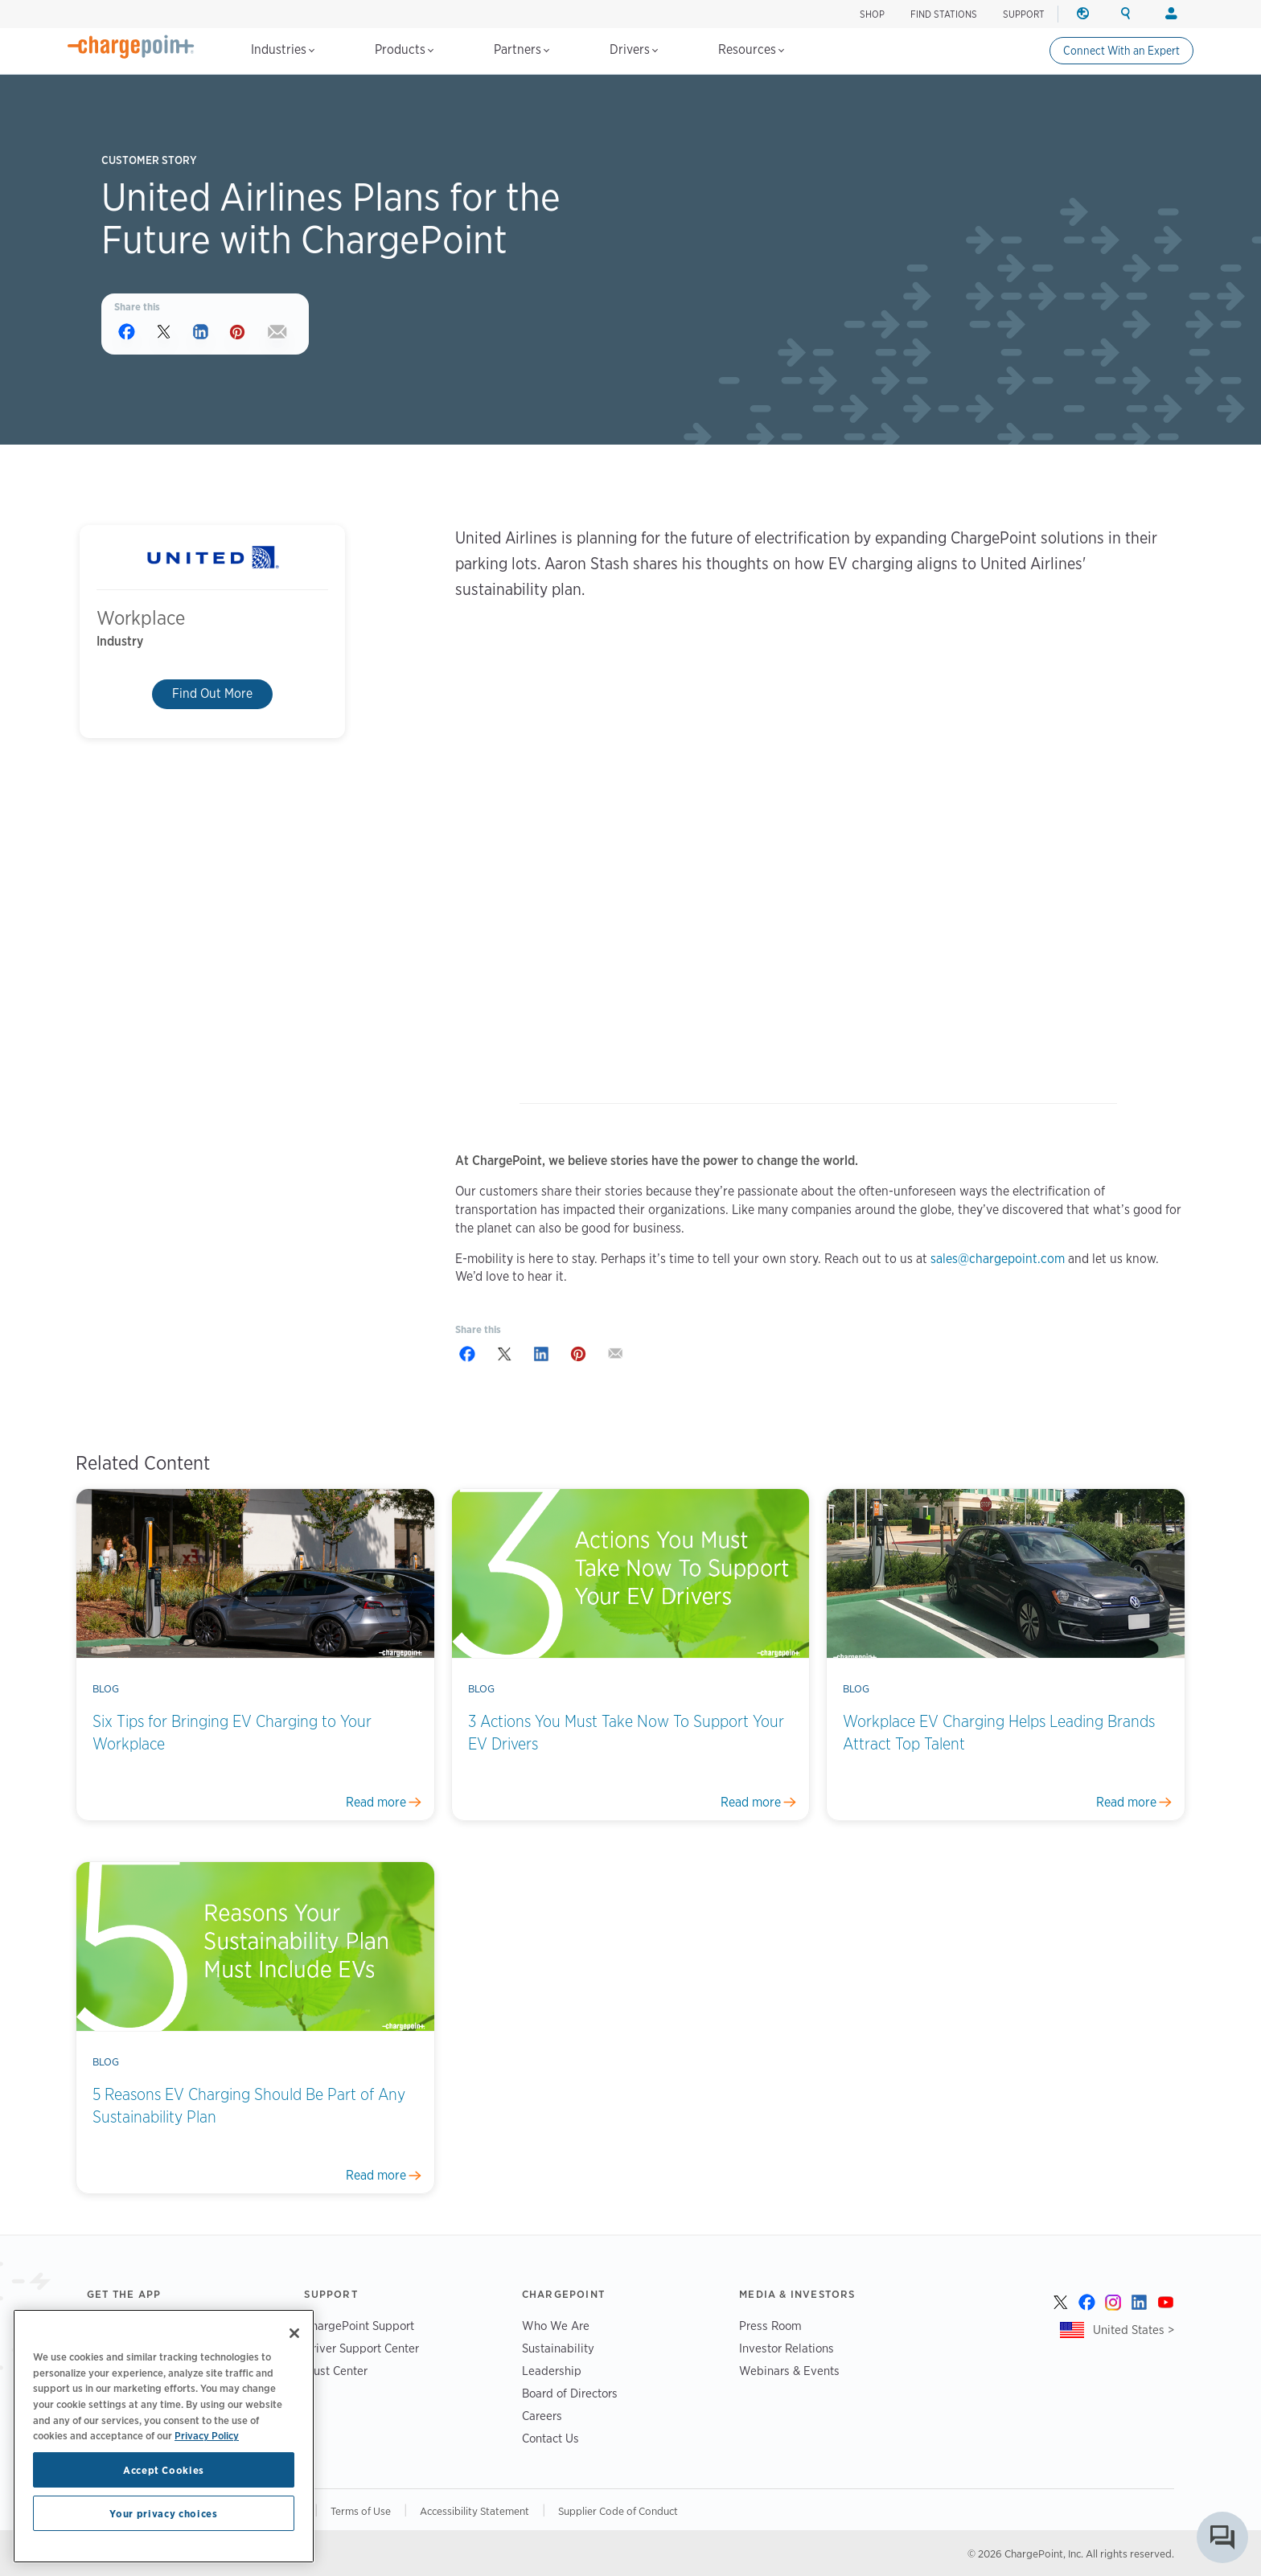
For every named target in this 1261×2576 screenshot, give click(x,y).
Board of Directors (570, 2393)
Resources (751, 49)
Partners (521, 49)
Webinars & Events (789, 2370)
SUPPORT (1024, 14)
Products (404, 49)
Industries (282, 49)
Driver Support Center (361, 2348)
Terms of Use (361, 2510)
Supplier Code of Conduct (618, 2510)
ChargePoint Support (359, 2325)
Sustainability (558, 2348)
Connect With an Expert (1121, 50)
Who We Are (555, 2325)
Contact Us (550, 2438)
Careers (542, 2415)
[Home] (131, 47)
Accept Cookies (163, 2469)
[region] (163, 2436)
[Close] (294, 2333)
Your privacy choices (163, 2513)
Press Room (770, 2325)
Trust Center (336, 2370)
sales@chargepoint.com (997, 1258)
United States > (1133, 2329)
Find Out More (212, 694)
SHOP (872, 14)
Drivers (634, 49)
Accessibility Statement (474, 2510)
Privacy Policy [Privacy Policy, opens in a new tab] (207, 2435)
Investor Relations (786, 2348)
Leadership (551, 2370)
